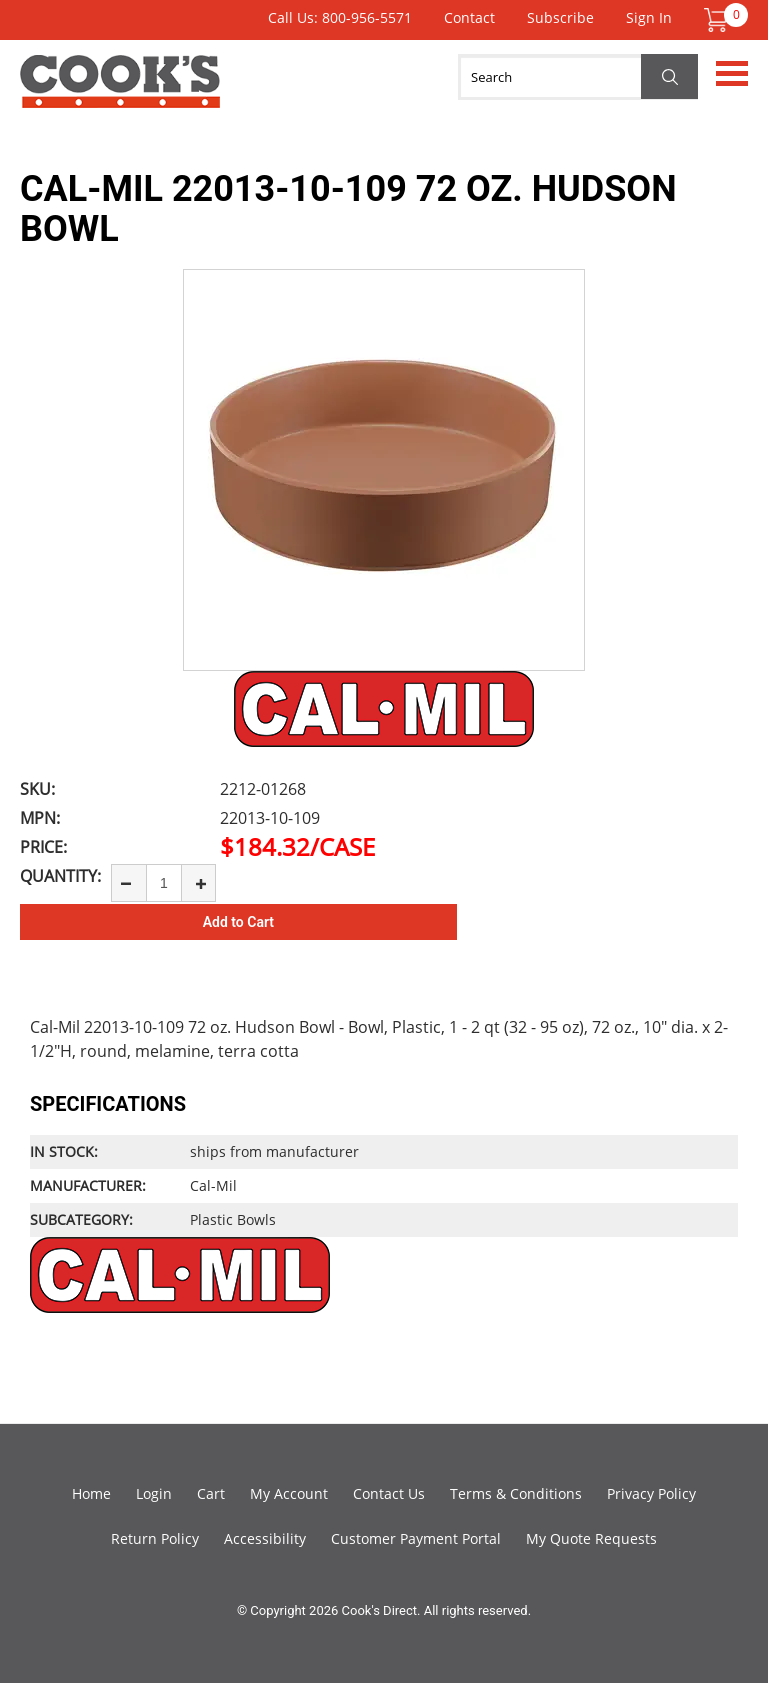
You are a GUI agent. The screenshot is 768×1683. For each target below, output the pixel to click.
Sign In (649, 17)
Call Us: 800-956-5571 (340, 17)
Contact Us (389, 1493)
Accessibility (265, 1538)
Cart (211, 1493)
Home (91, 1493)
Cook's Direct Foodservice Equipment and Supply (120, 93)
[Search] (578, 77)
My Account (289, 1493)
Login (154, 1493)
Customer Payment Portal (416, 1538)
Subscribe (560, 17)
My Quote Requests (591, 1538)
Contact (469, 17)
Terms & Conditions (516, 1493)
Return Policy (155, 1538)
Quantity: (60, 876)
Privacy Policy (651, 1493)
